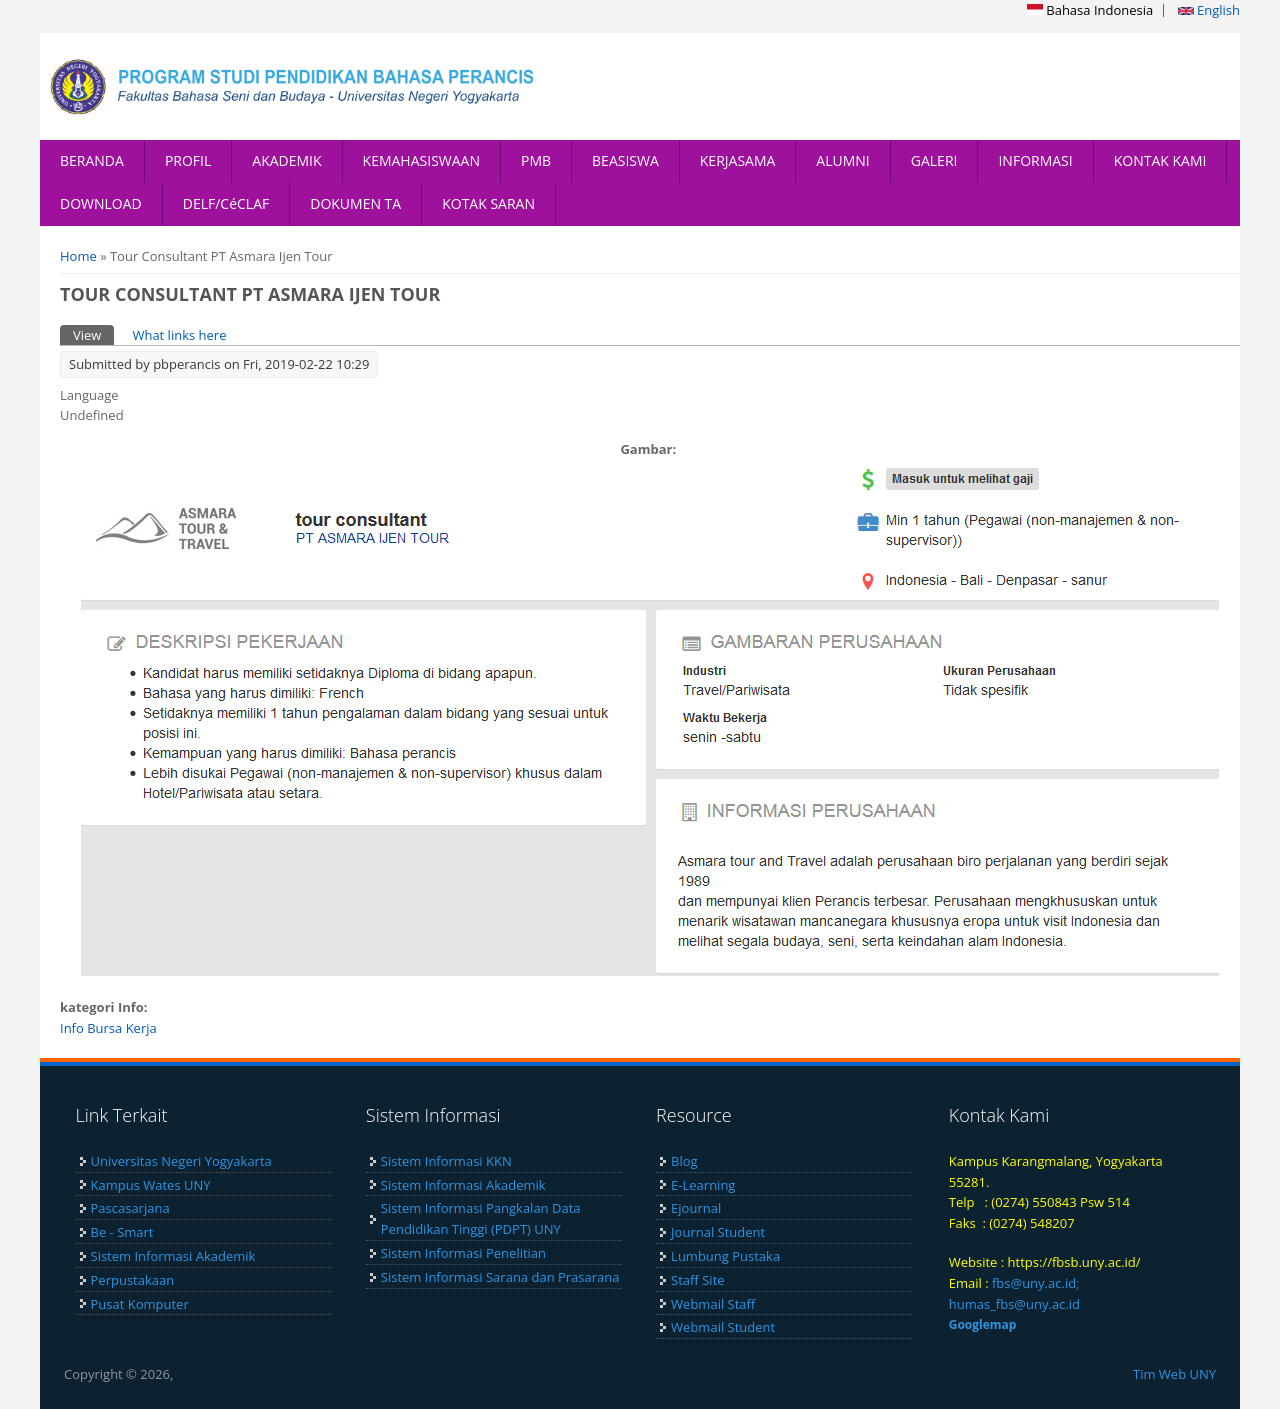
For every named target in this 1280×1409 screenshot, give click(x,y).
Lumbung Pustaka (725, 1256)
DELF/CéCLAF (226, 203)
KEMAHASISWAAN (421, 160)
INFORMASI (1035, 160)
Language (89, 395)
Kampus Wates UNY (151, 1185)
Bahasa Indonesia (1090, 10)
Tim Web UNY (1174, 1374)
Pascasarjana (130, 1208)
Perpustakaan (133, 1280)
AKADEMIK (286, 160)
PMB (536, 160)
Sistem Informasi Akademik (173, 1256)
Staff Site (697, 1280)
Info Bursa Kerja (108, 1028)
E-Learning (703, 1185)
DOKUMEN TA (355, 203)
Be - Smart (122, 1232)
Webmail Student (723, 1327)
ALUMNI (842, 160)
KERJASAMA (738, 160)
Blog (684, 1161)
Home (78, 256)
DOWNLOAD (101, 203)
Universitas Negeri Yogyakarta (181, 1161)
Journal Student (718, 1232)
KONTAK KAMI (1160, 160)
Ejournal (696, 1208)
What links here (179, 335)
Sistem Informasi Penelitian (463, 1253)
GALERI (934, 160)
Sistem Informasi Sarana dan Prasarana (500, 1277)
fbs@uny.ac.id (1034, 1283)
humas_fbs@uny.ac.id (1014, 1304)
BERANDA (92, 160)
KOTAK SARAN (488, 203)
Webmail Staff (713, 1304)
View (93, 334)
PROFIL (188, 160)
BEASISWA (625, 160)
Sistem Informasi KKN (446, 1161)
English (1209, 10)
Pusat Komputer (140, 1304)
